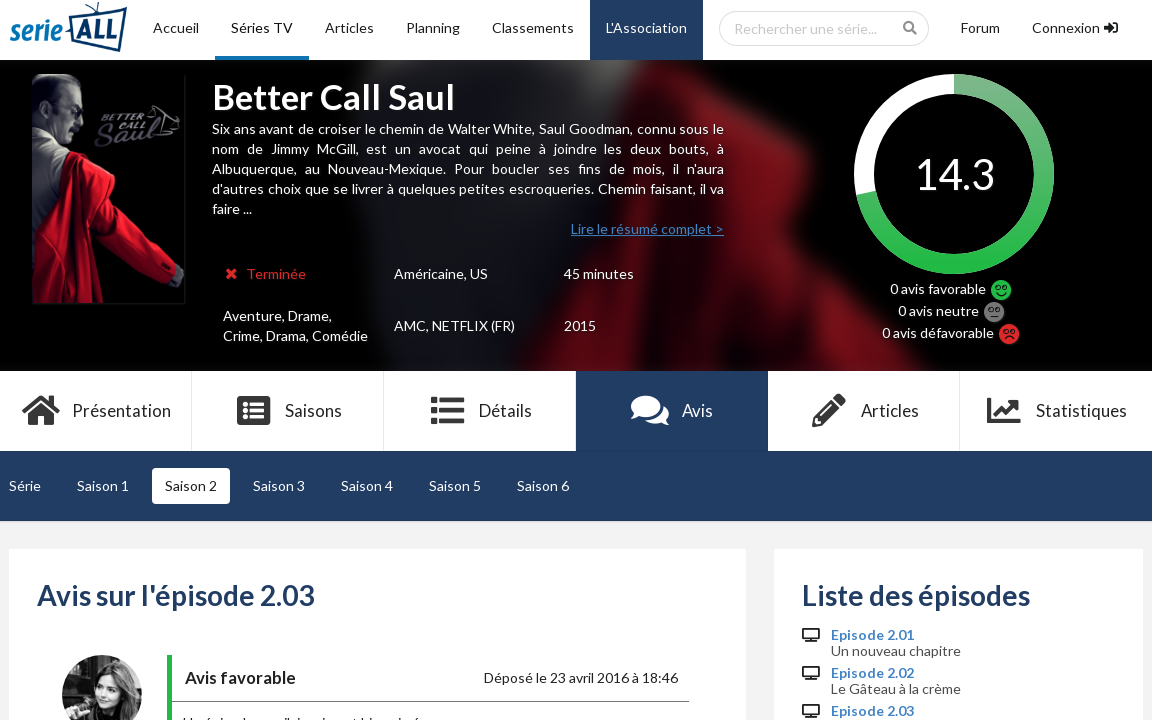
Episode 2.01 (872, 635)
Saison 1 (103, 485)
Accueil (176, 27)
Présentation (96, 411)
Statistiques (1056, 411)
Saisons (288, 411)
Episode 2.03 (872, 711)
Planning (433, 27)
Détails (480, 411)
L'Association (646, 27)
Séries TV (262, 27)
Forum (980, 27)
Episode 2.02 (872, 673)
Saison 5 (455, 485)
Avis (672, 411)
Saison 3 (279, 485)
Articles (349, 27)
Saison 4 (367, 485)
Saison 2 (191, 485)
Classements (533, 27)
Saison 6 (543, 485)
